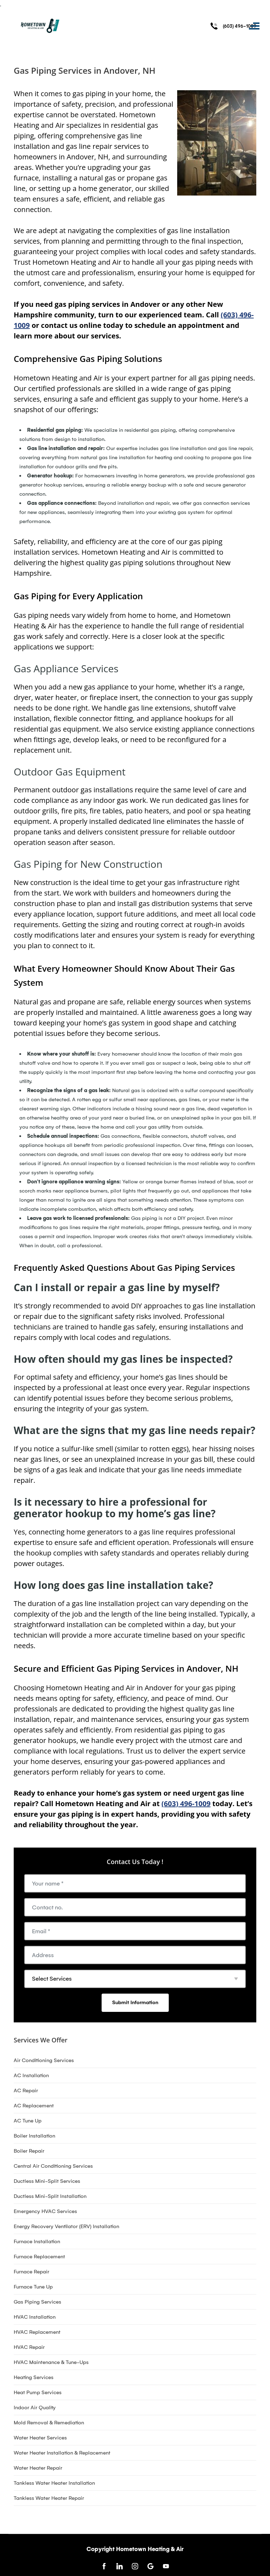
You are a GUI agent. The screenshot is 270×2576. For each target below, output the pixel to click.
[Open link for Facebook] (104, 2565)
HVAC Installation (35, 2317)
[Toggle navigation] (254, 26)
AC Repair (26, 2090)
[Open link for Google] (150, 2565)
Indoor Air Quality (35, 2407)
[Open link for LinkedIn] (119, 2565)
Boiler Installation (34, 2136)
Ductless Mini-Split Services (47, 2181)
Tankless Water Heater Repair (49, 2498)
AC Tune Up (27, 2121)
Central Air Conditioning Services (53, 2166)
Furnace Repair (31, 2271)
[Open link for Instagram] (135, 2565)
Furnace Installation (37, 2241)
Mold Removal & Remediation (49, 2422)
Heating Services (33, 2377)
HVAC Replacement (37, 2332)
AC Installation (31, 2075)
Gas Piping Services (37, 2302)
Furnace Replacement (39, 2256)
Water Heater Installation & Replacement (62, 2453)
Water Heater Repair (38, 2468)
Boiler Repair (29, 2151)
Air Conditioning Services (44, 2060)
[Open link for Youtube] (166, 2565)
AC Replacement (34, 2105)
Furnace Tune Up (33, 2287)
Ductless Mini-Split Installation (50, 2196)
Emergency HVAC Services (45, 2211)
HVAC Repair (29, 2347)
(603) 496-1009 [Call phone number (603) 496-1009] (239, 26)
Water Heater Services (40, 2438)
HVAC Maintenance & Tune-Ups (51, 2362)
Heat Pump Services (38, 2392)
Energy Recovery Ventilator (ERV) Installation (66, 2226)
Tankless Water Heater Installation (54, 2483)
